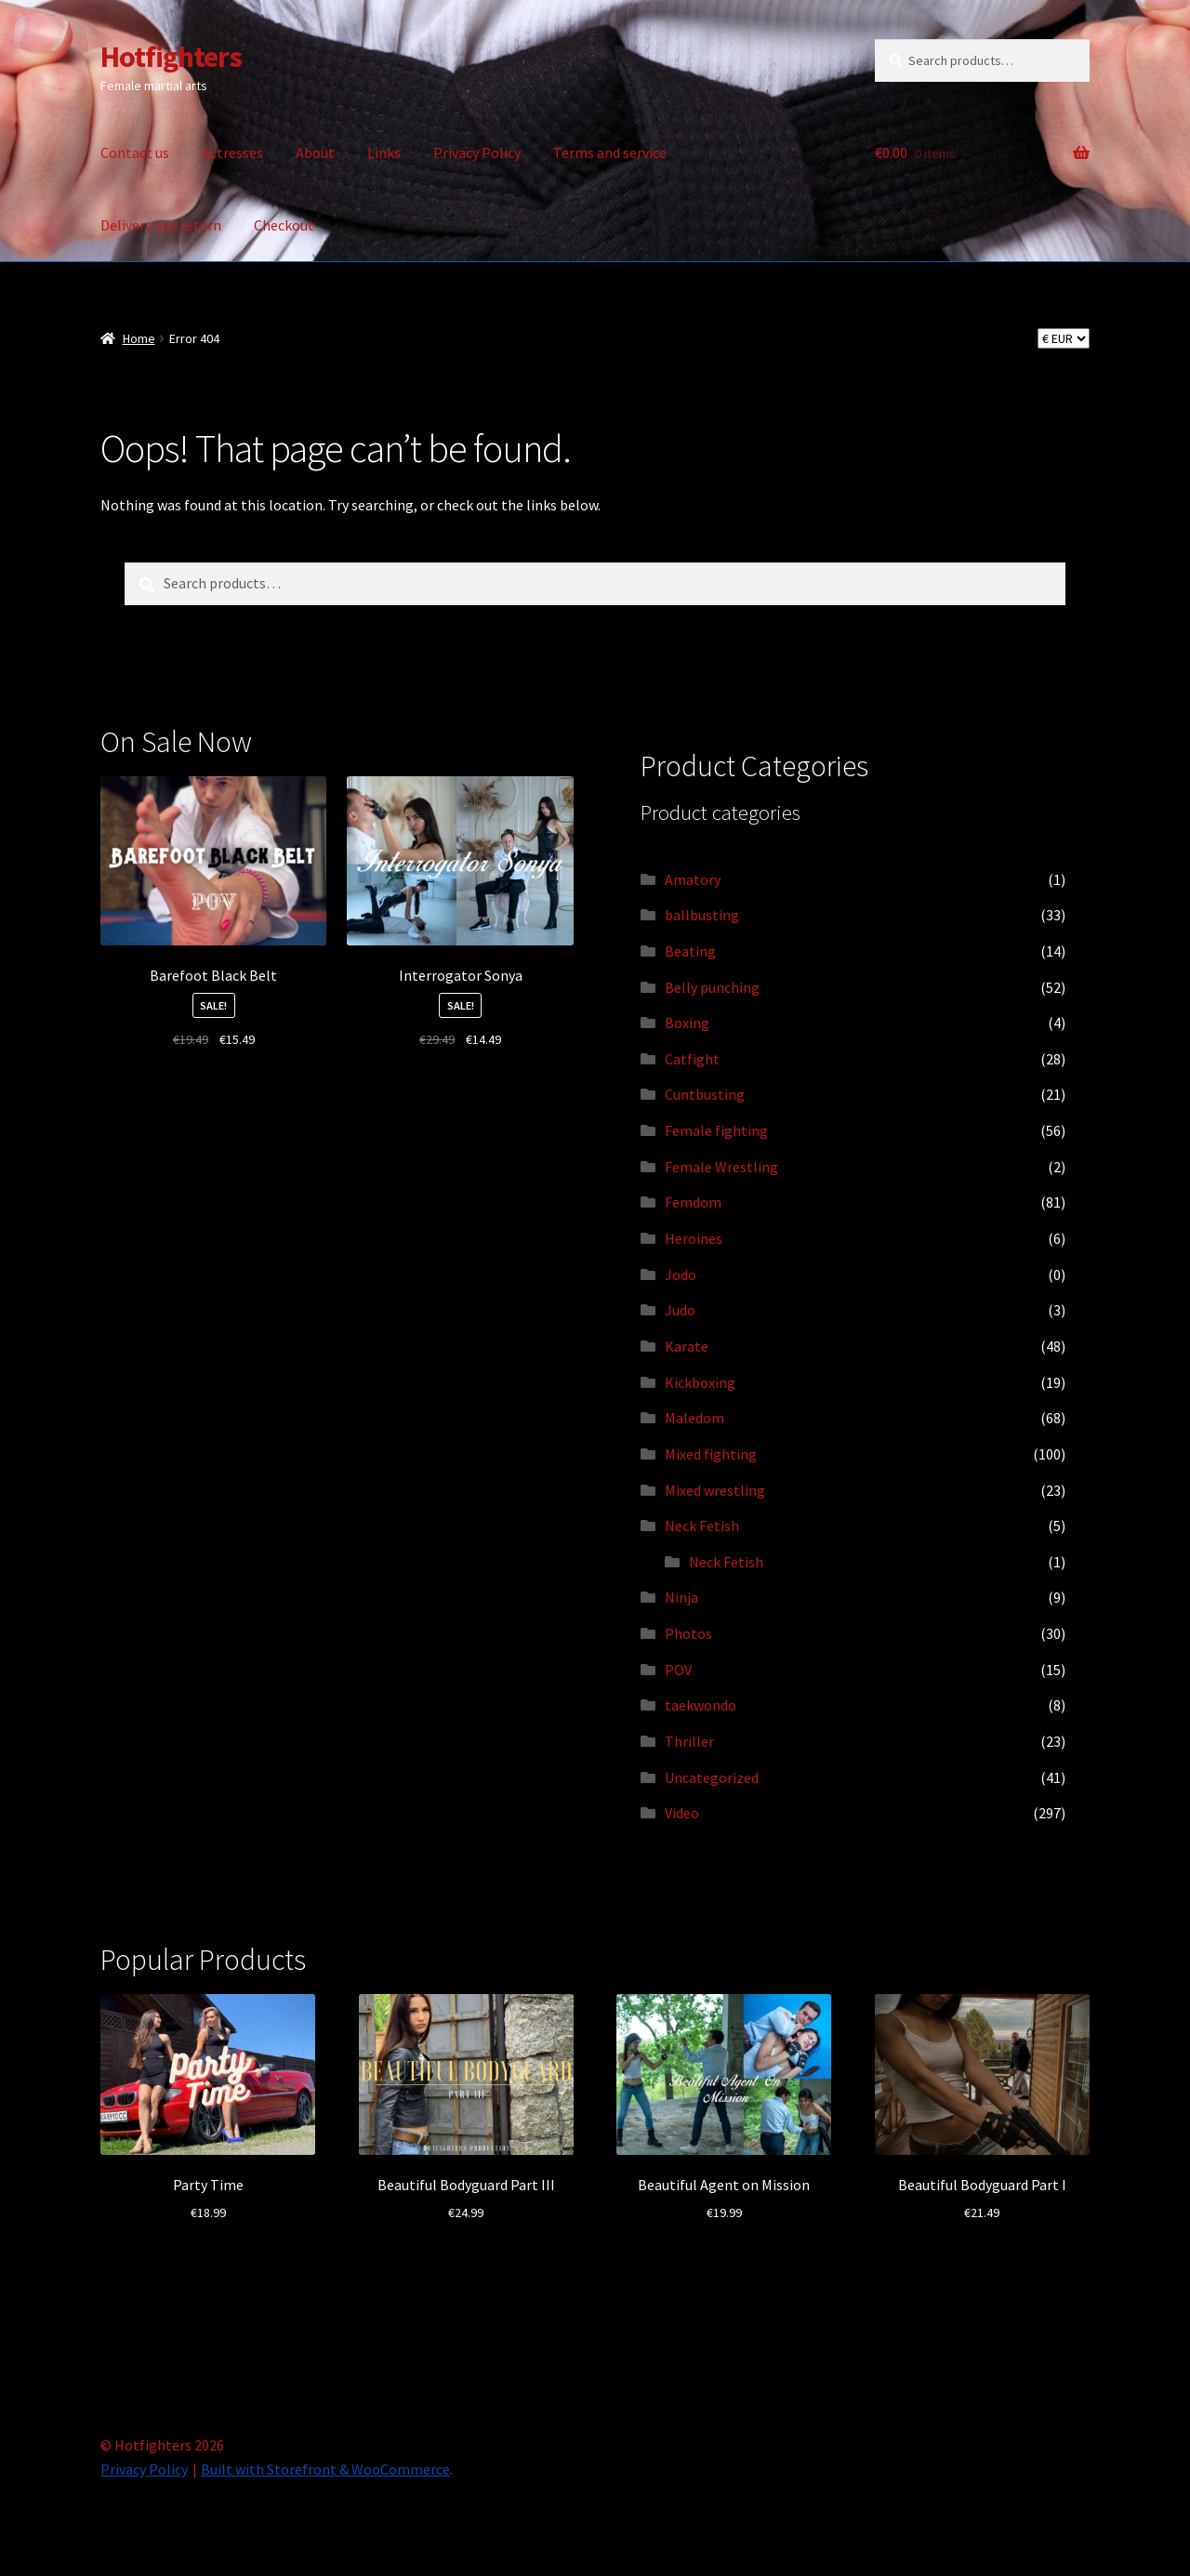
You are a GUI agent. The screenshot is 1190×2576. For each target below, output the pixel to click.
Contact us (134, 152)
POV (678, 1669)
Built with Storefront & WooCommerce (325, 2469)
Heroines (693, 1238)
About (315, 152)
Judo (680, 1310)
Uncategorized (712, 1777)
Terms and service (610, 152)
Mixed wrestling (715, 1490)
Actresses (232, 152)
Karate (686, 1346)
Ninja (681, 1597)
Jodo (680, 1274)
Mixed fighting (711, 1454)
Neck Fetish (702, 1525)
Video (682, 1812)
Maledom (694, 1417)
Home (139, 338)
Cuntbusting (705, 1094)
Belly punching (712, 987)
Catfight (692, 1059)
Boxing (687, 1022)
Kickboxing (700, 1382)
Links (384, 152)
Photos (688, 1633)
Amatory (693, 879)
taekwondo (700, 1705)
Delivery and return (160, 225)
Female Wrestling (721, 1166)
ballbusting (702, 914)
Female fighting (716, 1130)
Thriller (689, 1741)
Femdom (693, 1202)
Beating (690, 951)
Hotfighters (171, 56)
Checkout (284, 225)
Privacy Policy (477, 152)
